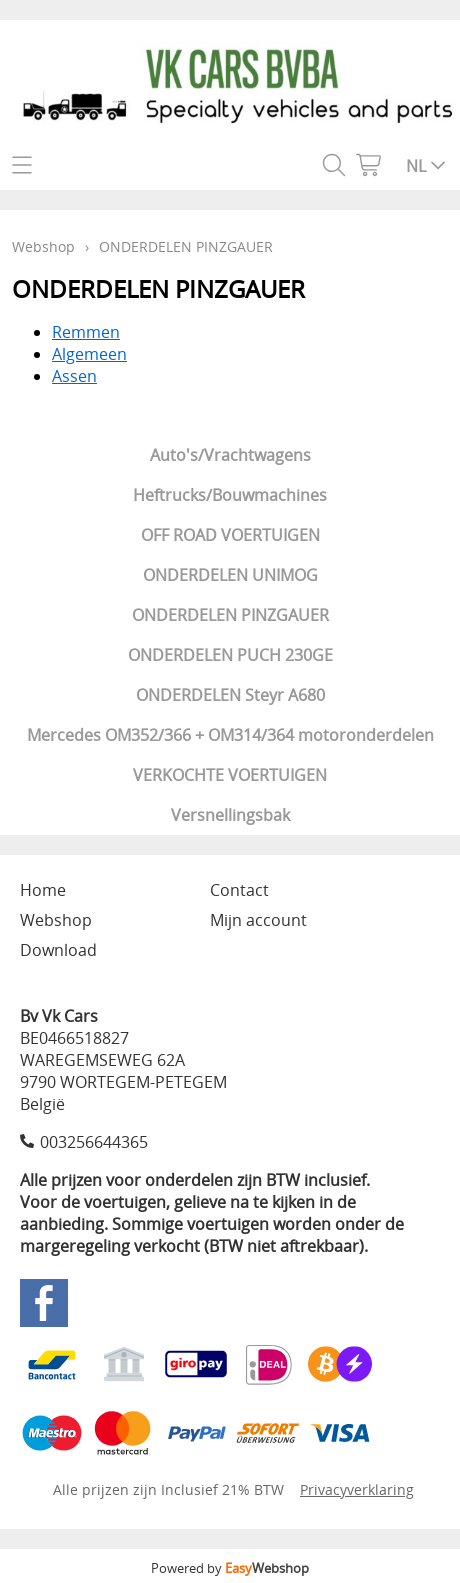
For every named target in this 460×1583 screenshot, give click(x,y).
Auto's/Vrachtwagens (230, 455)
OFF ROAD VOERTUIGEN (230, 535)
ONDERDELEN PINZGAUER (230, 615)
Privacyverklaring (357, 1489)
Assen (74, 376)
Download (58, 950)
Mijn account (258, 920)
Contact (239, 890)
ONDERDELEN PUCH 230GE (230, 655)
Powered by (230, 1568)
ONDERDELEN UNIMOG (230, 575)
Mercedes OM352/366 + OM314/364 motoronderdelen (230, 735)
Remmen (86, 332)
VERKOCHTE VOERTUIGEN (230, 775)
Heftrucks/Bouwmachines (230, 495)
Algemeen (89, 354)
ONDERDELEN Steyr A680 (230, 695)
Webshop (43, 246)
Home (43, 890)
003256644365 (94, 1142)
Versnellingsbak (230, 815)
